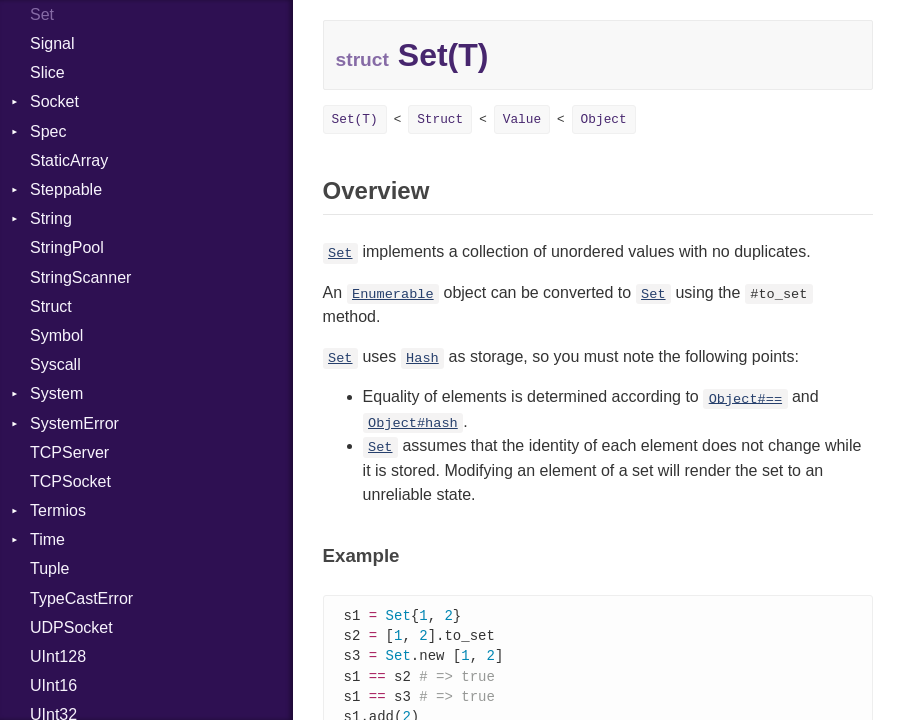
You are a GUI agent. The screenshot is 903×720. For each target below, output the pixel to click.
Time (47, 539)
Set (340, 253)
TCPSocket (70, 481)
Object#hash (413, 423)
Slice (47, 72)
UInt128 (58, 656)
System (56, 393)
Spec (48, 131)
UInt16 (53, 685)
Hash (422, 358)
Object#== (745, 398)
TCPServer (69, 452)
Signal (52, 43)
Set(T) (355, 119)
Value (522, 119)
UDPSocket (71, 627)
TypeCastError (81, 598)
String (51, 218)
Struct (51, 306)
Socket (54, 101)
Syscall (55, 364)
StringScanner (80, 277)
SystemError (74, 423)
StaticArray (69, 160)
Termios (58, 510)
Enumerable (393, 294)
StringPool (67, 247)
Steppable (66, 189)
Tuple (49, 568)
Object (604, 119)
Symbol (56, 335)
